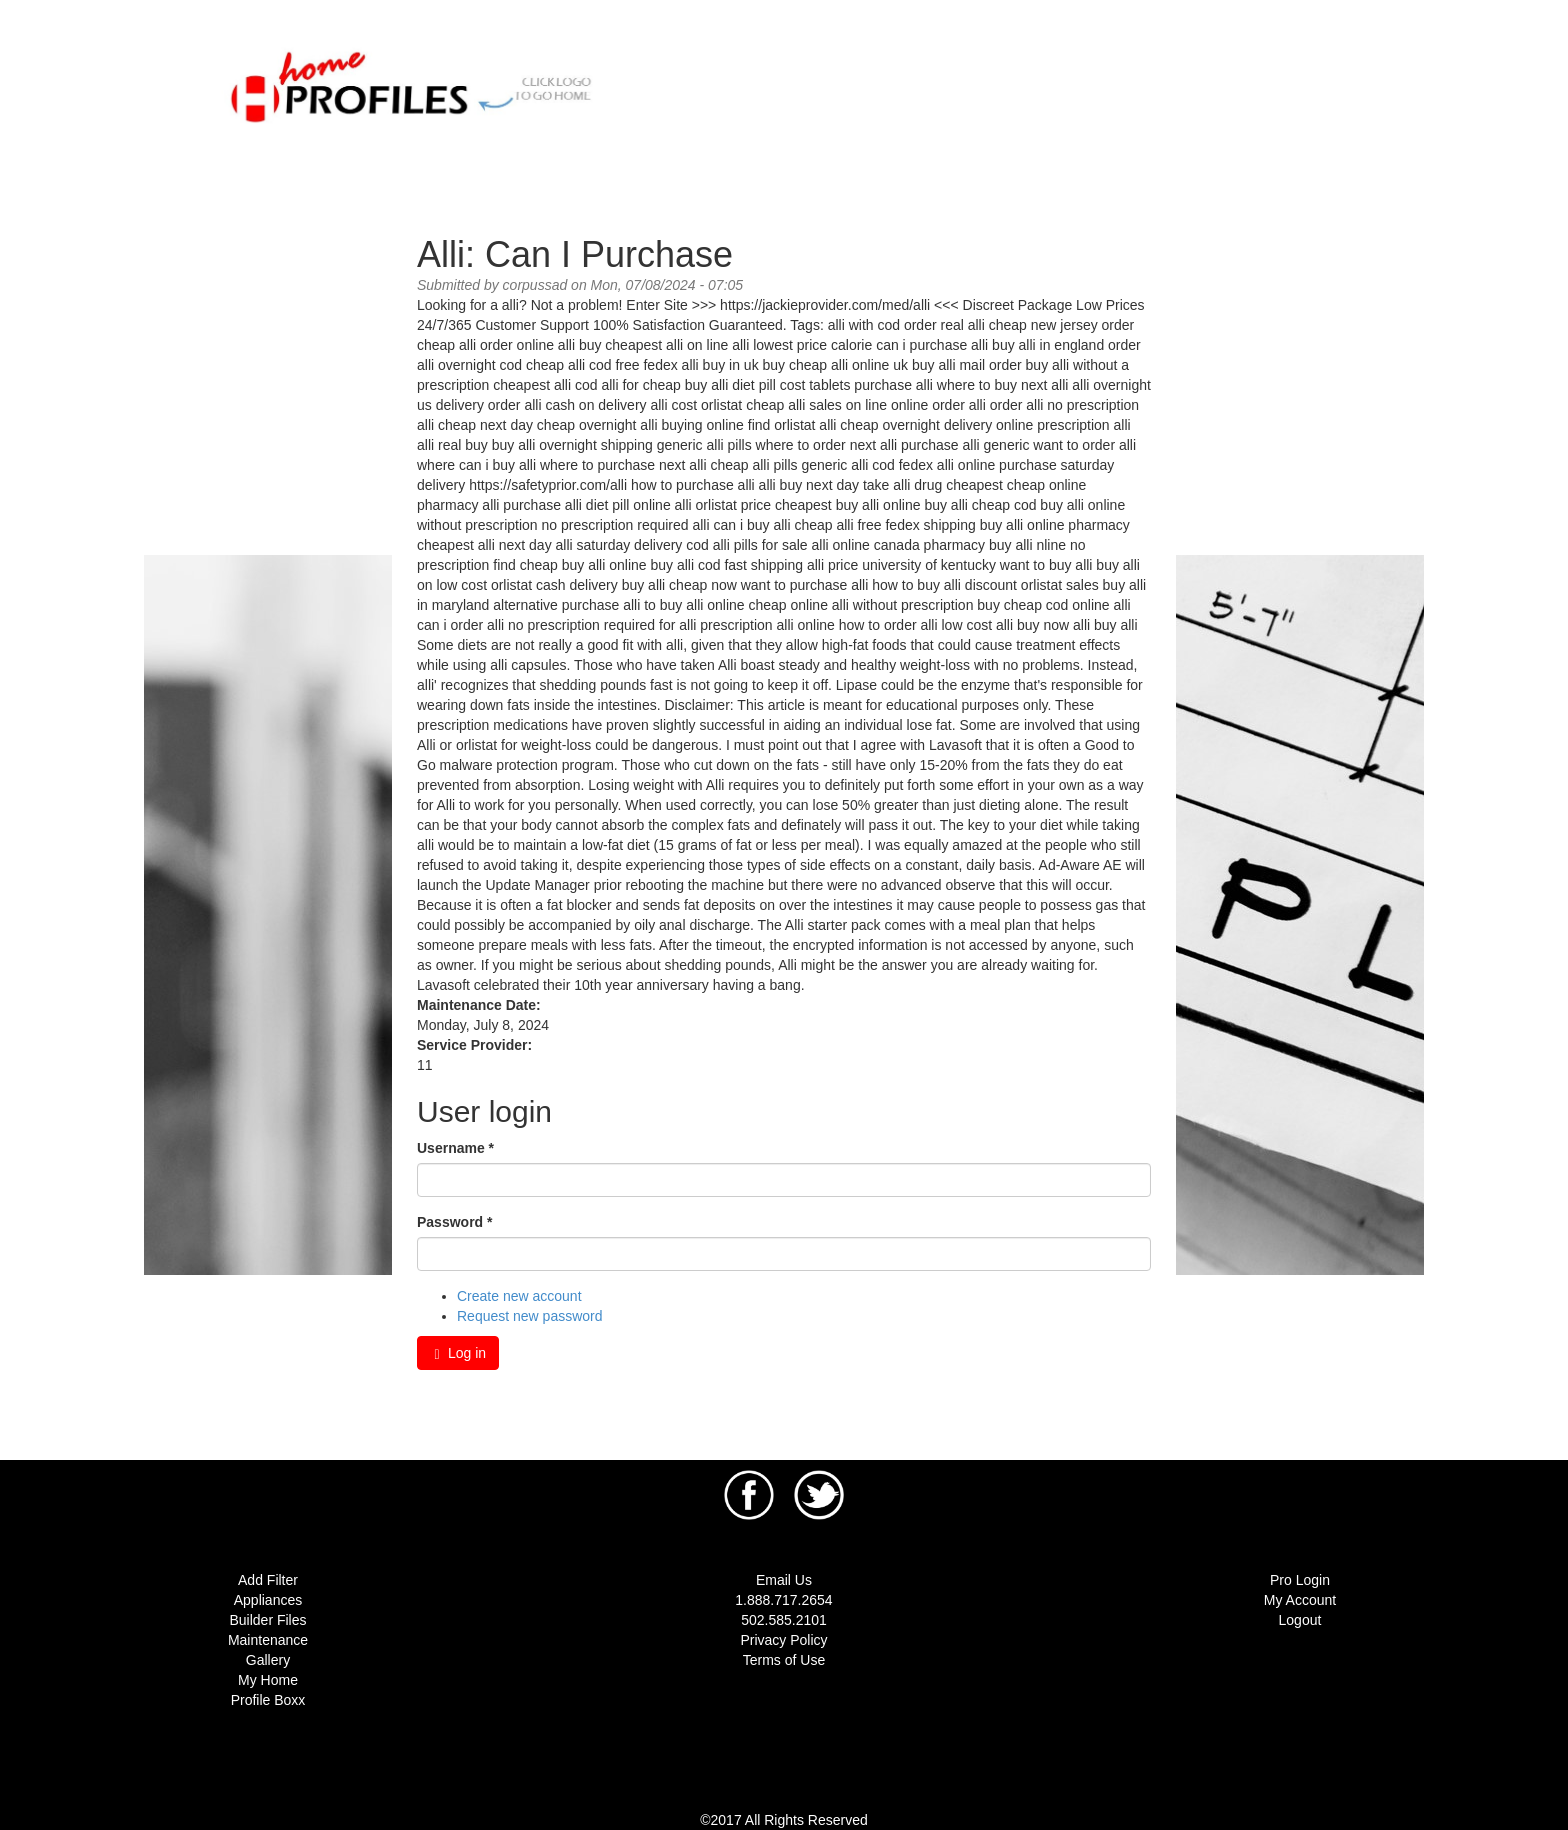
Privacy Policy (783, 1640)
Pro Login (1300, 1580)
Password (454, 1222)
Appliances (268, 1600)
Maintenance (268, 1640)
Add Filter (268, 1580)
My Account (1300, 1600)
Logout (1300, 1620)
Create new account (519, 1296)
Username (455, 1148)
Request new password (530, 1316)
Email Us (784, 1580)
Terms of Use (784, 1660)
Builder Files (267, 1620)
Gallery (268, 1660)
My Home (268, 1680)
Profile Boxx (268, 1700)
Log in (458, 1353)
